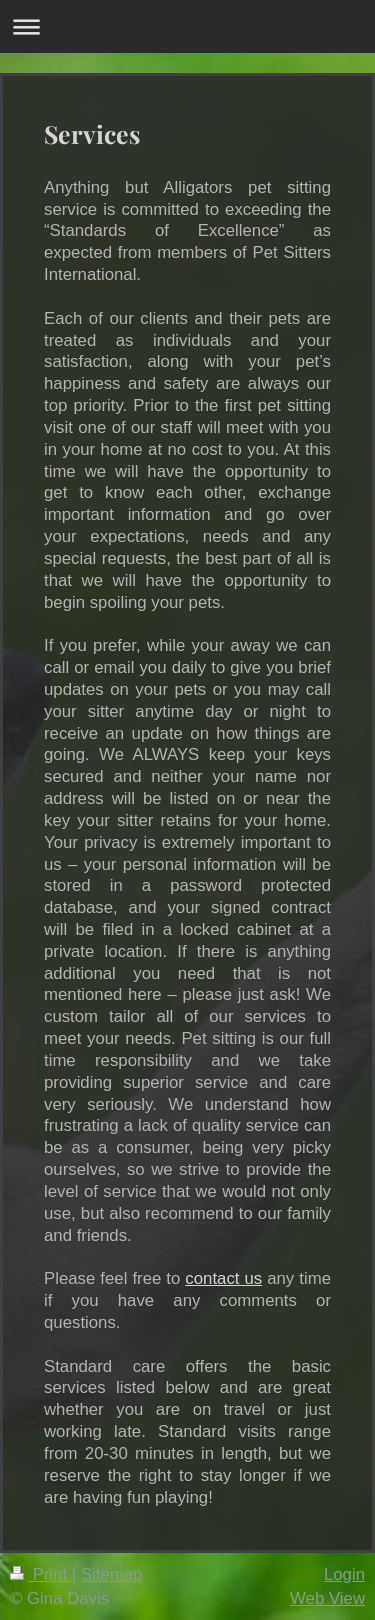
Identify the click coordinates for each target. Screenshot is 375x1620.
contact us (223, 1278)
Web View (327, 1598)
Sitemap (112, 1574)
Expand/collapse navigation (187, 26)
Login (344, 1574)
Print (41, 1574)
